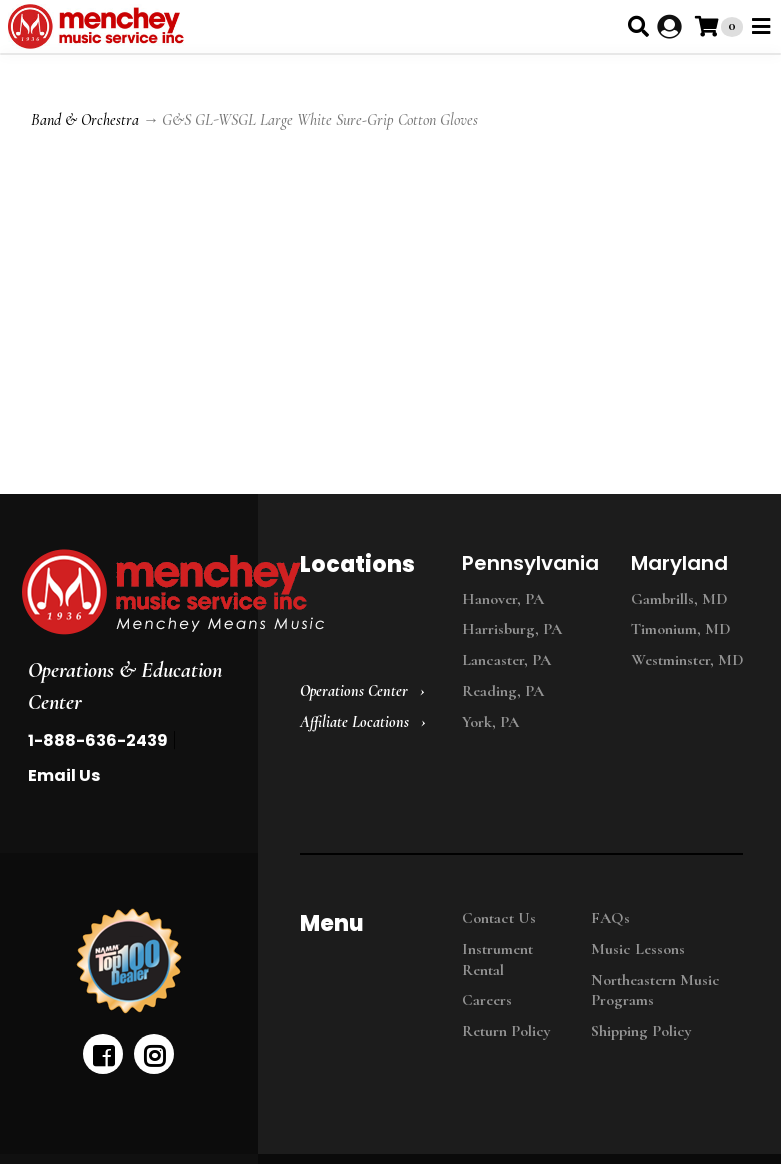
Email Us (64, 775)
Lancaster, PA (506, 660)
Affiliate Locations (354, 722)
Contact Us (499, 918)
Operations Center (354, 691)
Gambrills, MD (679, 599)
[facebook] (103, 1054)
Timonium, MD (681, 629)
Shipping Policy (641, 1031)
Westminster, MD (687, 660)
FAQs (610, 918)
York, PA (490, 722)
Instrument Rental (497, 959)
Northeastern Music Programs (655, 990)
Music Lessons (638, 949)
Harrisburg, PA (512, 629)
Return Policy (506, 1031)
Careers (487, 1000)
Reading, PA (503, 691)
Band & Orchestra (85, 120)
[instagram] (154, 1054)
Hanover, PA (503, 599)
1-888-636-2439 (98, 740)
